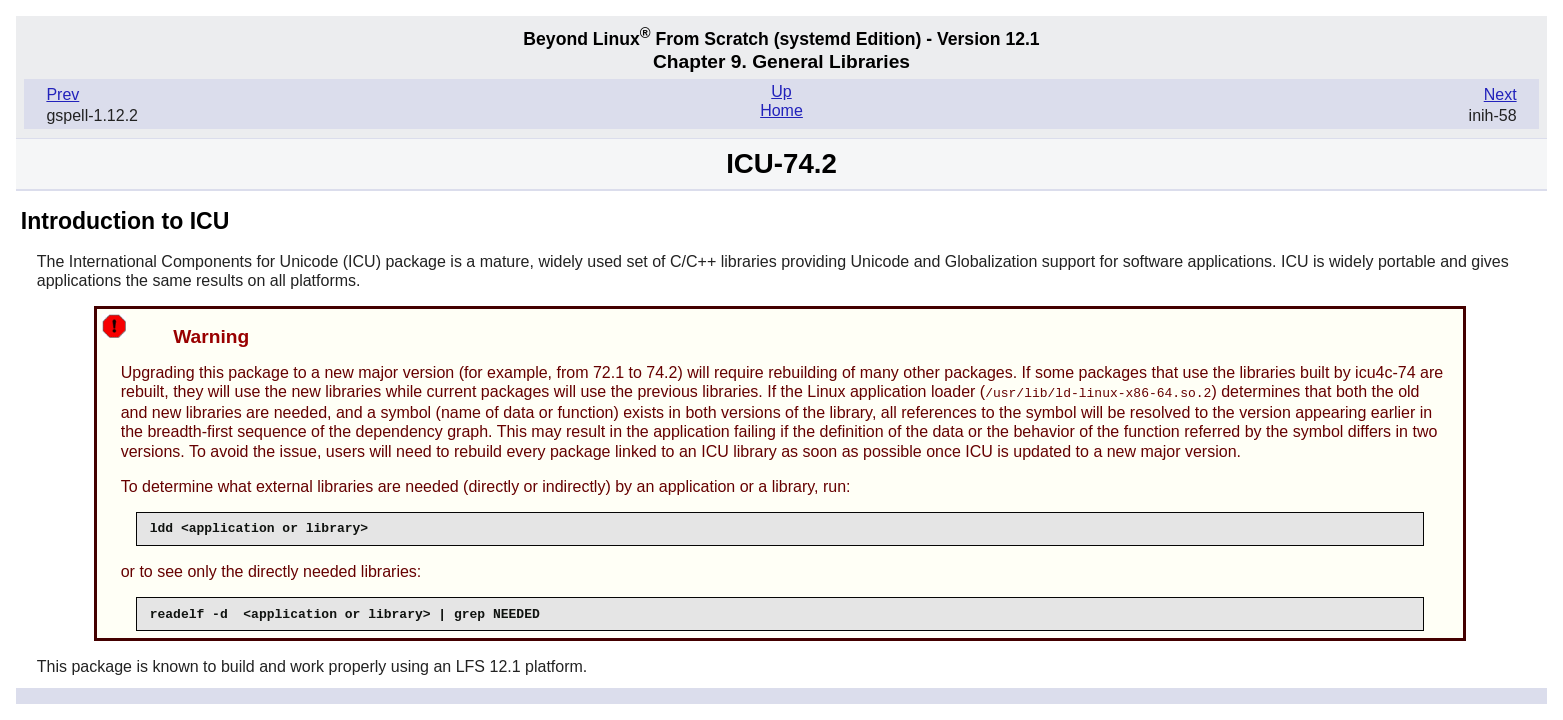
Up (781, 91)
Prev (62, 94)
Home (781, 110)
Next (1500, 94)
